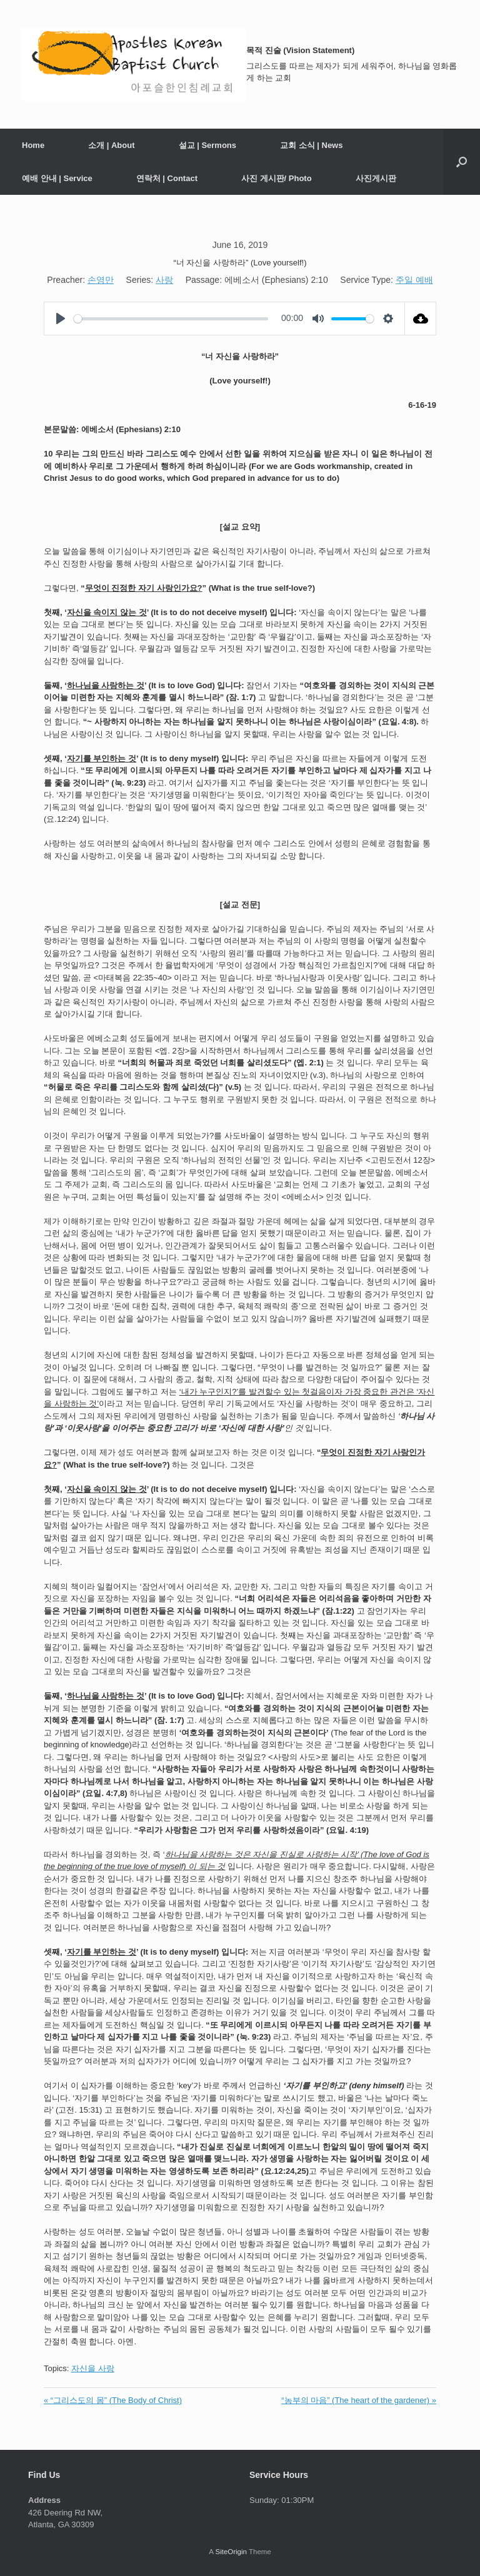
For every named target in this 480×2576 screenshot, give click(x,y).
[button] (461, 162)
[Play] (61, 318)
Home (33, 145)
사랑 (164, 280)
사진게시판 (376, 178)
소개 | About (111, 145)
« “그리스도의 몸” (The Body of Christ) (113, 2400)
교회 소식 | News (311, 145)
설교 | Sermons (208, 145)
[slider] (171, 319)
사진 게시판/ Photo (276, 178)
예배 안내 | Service (57, 178)
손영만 (101, 280)
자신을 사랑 (92, 2368)
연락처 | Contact (167, 178)
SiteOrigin (231, 2551)
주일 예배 (414, 280)
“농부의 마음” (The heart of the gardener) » (358, 2400)
